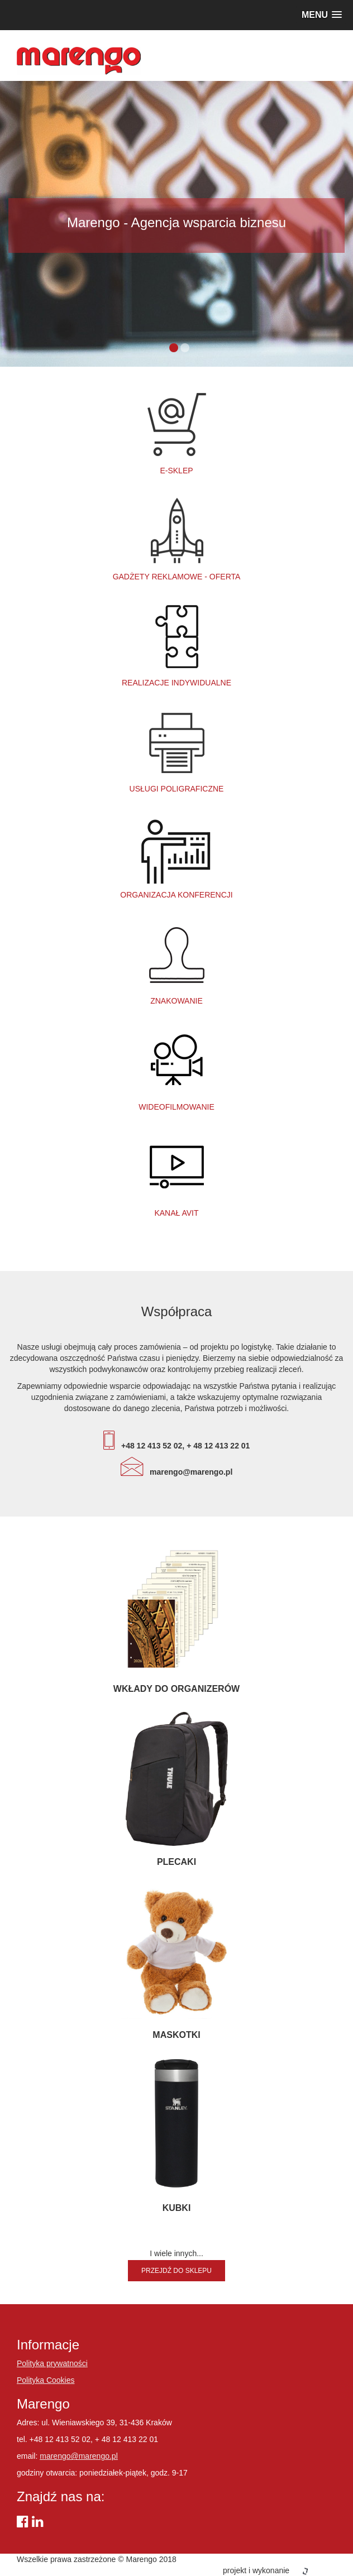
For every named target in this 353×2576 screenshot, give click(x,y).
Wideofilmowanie (176, 1068)
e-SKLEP (176, 432)
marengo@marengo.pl (79, 2456)
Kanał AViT (176, 1174)
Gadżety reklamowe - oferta (177, 538)
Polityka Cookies (46, 2380)
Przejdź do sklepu (176, 2271)
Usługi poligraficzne (177, 750)
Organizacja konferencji (176, 856)
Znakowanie (176, 962)
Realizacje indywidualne (176, 644)
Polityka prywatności (52, 2363)
